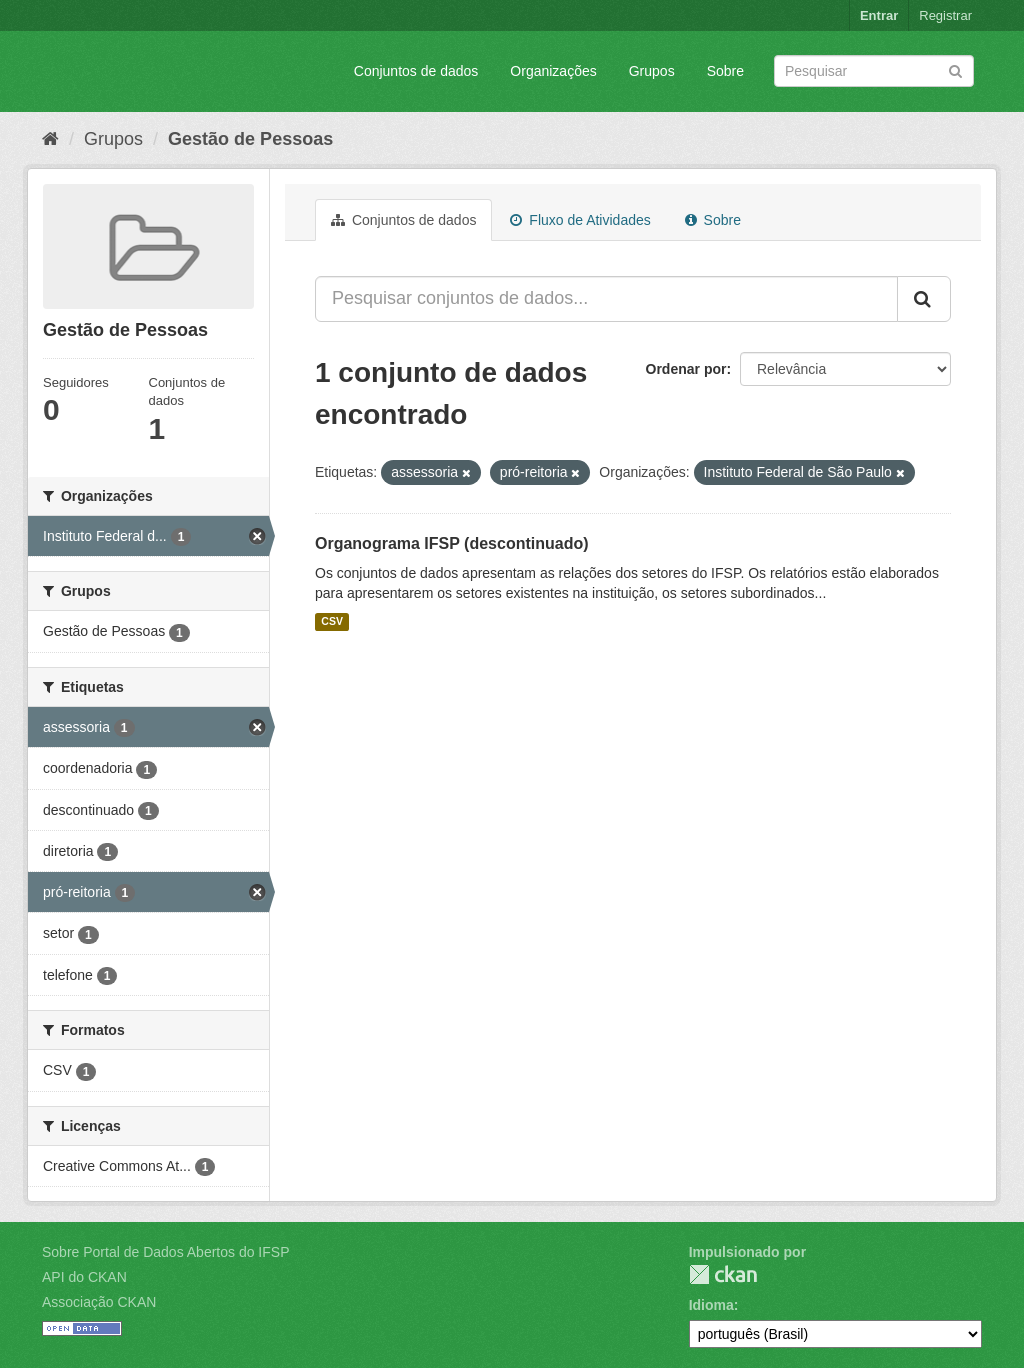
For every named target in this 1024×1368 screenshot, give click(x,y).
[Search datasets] (874, 71)
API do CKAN (84, 1277)
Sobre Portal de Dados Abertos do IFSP (165, 1252)
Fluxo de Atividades (580, 220)
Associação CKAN (99, 1302)
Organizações (553, 71)
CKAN (723, 1274)
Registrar (945, 15)
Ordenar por (686, 369)
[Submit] (955, 69)
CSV (332, 622)
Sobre (725, 71)
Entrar (879, 15)
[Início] (50, 139)
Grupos (652, 71)
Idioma (711, 1305)
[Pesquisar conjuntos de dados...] (606, 299)
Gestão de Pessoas (250, 139)
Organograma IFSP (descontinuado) (452, 543)
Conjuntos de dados (416, 71)
